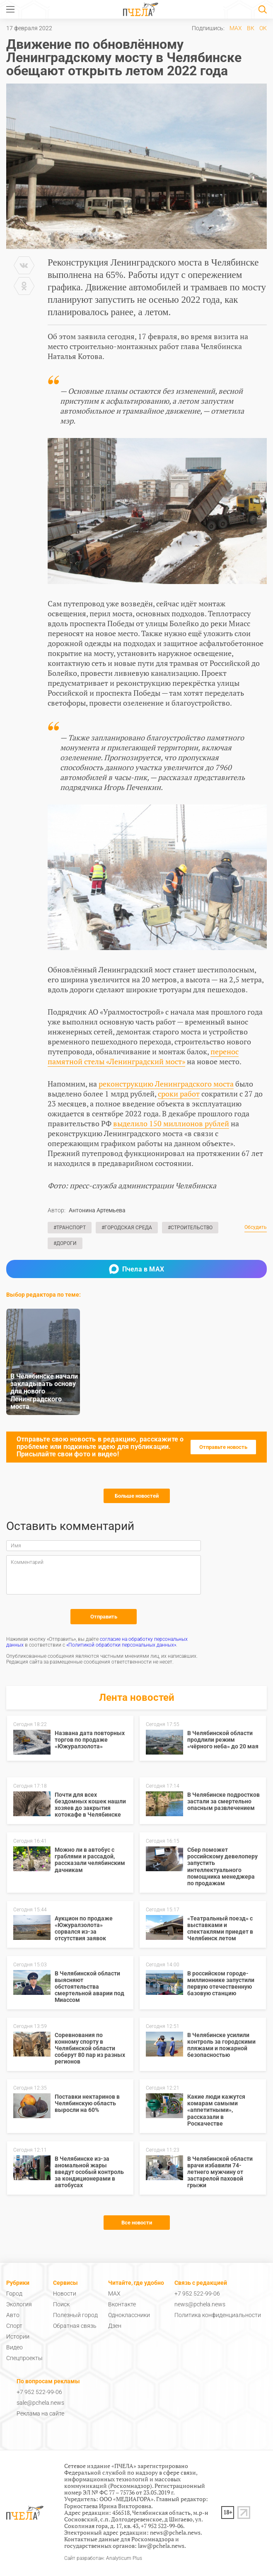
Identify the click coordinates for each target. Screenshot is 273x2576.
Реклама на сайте (40, 2413)
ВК (250, 28)
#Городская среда (126, 1228)
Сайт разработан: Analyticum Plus (103, 2558)
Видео (14, 2347)
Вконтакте (122, 2304)
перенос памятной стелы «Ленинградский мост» (143, 1056)
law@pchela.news (161, 2546)
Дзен (114, 2325)
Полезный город (75, 2315)
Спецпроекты (24, 2358)
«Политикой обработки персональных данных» (121, 1645)
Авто (12, 2315)
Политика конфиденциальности (217, 2315)
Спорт (14, 2325)
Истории (17, 2336)
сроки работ (179, 1094)
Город (14, 2293)
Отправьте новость (223, 1447)
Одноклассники (129, 2315)
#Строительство (190, 1228)
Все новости (136, 2222)
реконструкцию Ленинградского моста (166, 1084)
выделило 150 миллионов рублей (171, 1123)
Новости (64, 2293)
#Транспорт (69, 1228)
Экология (19, 2304)
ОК (263, 28)
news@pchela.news (199, 2304)
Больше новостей (137, 1496)
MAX (236, 28)
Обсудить (255, 1227)
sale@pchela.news (40, 2402)
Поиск (61, 2304)
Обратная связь (75, 2325)
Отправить (103, 1617)
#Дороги (65, 1243)
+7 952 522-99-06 (197, 2293)
